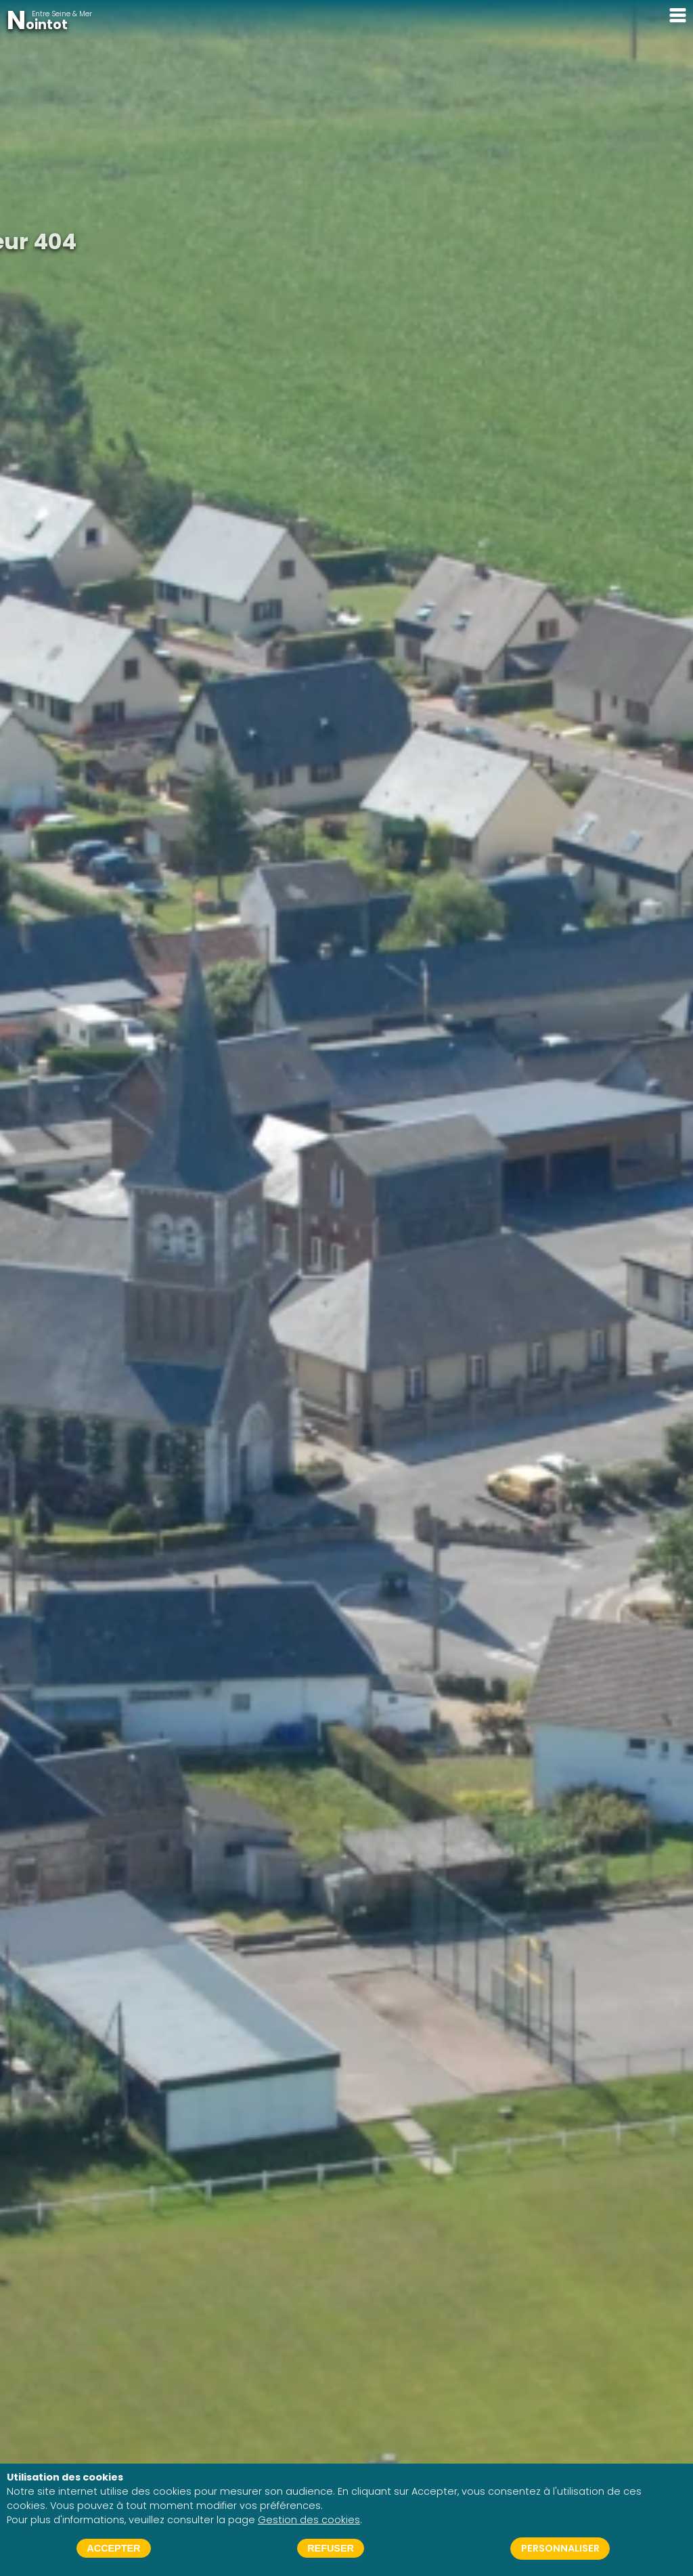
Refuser (330, 2548)
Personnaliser (560, 2548)
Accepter (113, 2548)
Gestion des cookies (309, 2520)
